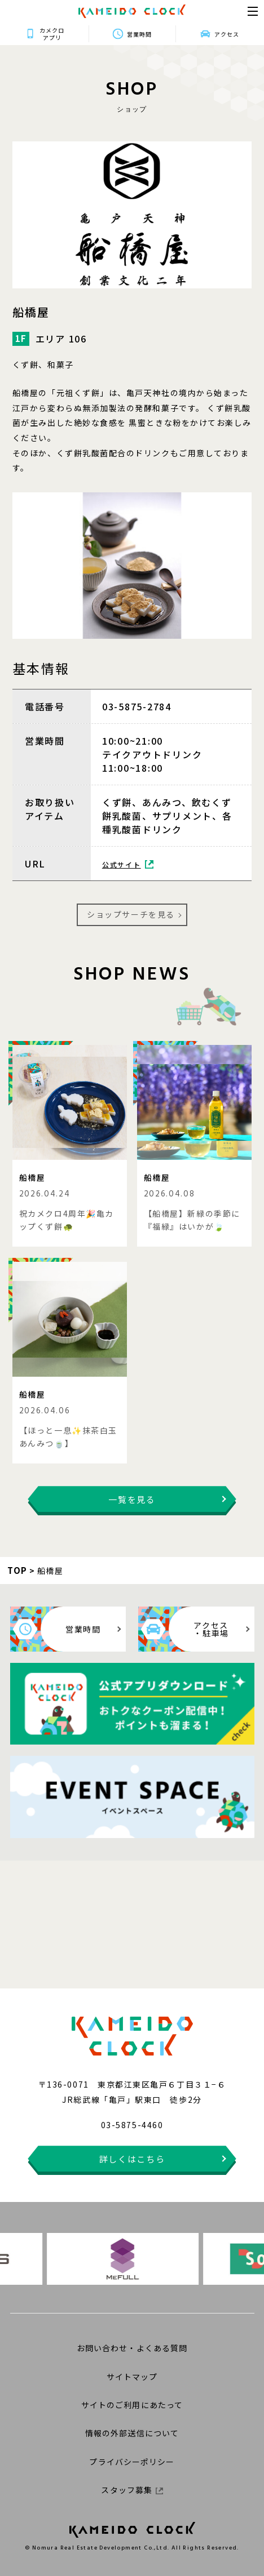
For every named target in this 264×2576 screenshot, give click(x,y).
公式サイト (127, 864)
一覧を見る (131, 1499)
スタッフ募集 (131, 2489)
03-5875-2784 (136, 706)
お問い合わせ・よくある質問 (132, 2347)
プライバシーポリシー (131, 2461)
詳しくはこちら (132, 2159)
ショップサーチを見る (130, 914)
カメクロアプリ (51, 34)
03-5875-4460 (132, 2124)
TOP (17, 1570)
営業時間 (139, 34)
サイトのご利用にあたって (132, 2404)
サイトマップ (132, 2376)
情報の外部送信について (132, 2433)
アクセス (226, 34)
